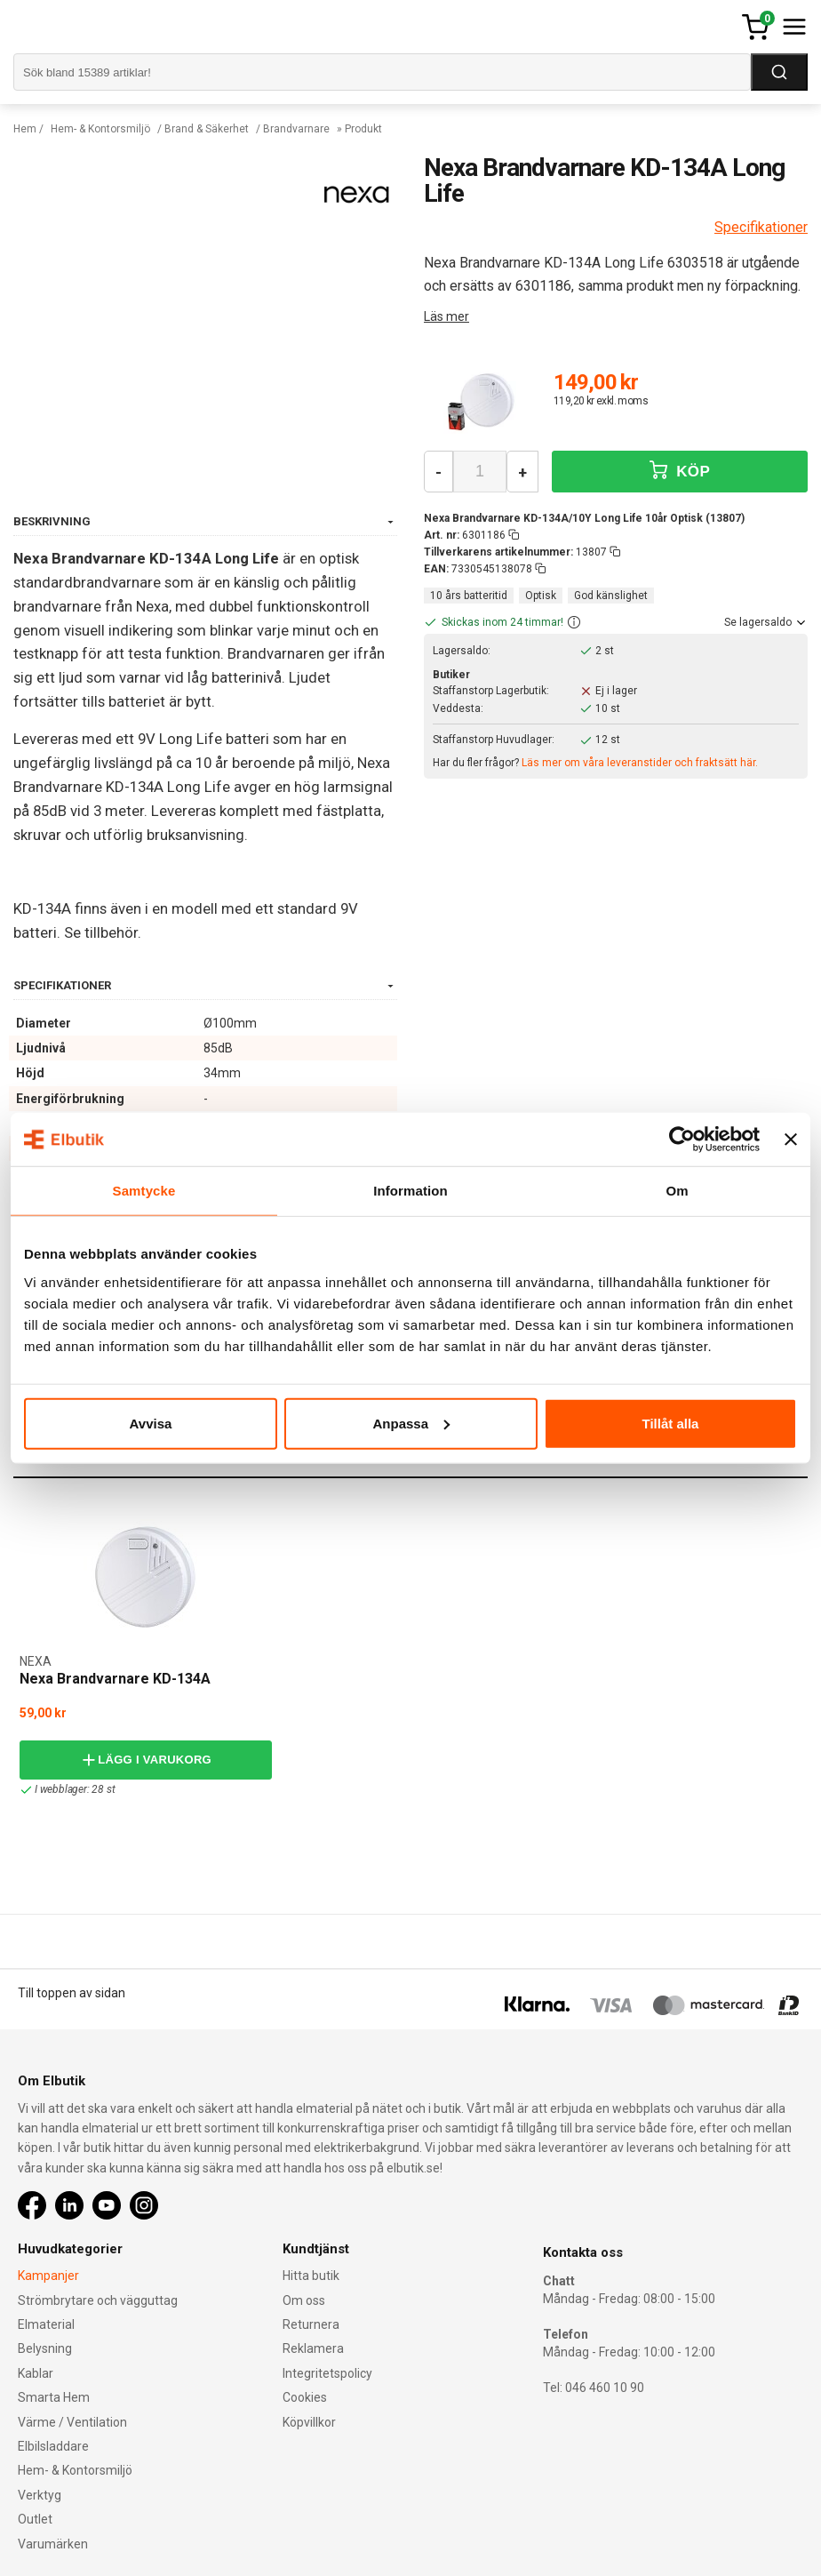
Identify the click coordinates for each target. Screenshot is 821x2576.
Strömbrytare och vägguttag (98, 2300)
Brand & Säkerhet (206, 129)
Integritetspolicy (327, 2373)
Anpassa (411, 1422)
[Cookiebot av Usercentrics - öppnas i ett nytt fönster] (682, 1139)
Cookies (305, 2397)
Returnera (311, 2324)
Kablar (35, 2373)
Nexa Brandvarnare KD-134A (115, 1678)
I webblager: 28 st (67, 1789)
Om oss (304, 2300)
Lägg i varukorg (145, 1760)
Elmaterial (46, 2324)
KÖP (680, 470)
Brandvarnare (296, 129)
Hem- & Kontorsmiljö (100, 129)
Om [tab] (677, 1190)
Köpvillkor (309, 2422)
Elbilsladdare (53, 2446)
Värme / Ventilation (72, 2422)
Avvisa (151, 1422)
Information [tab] (410, 1190)
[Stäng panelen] (791, 1139)
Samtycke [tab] (144, 1190)
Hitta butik (311, 2275)
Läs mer (446, 316)
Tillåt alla (670, 1422)
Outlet (35, 2519)
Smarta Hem (54, 2397)
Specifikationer (761, 227)
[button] (574, 623)
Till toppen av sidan (71, 1993)
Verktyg (39, 2495)
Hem (24, 129)
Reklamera (313, 2348)
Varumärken (53, 2544)
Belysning (45, 2348)
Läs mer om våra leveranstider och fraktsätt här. (640, 762)
